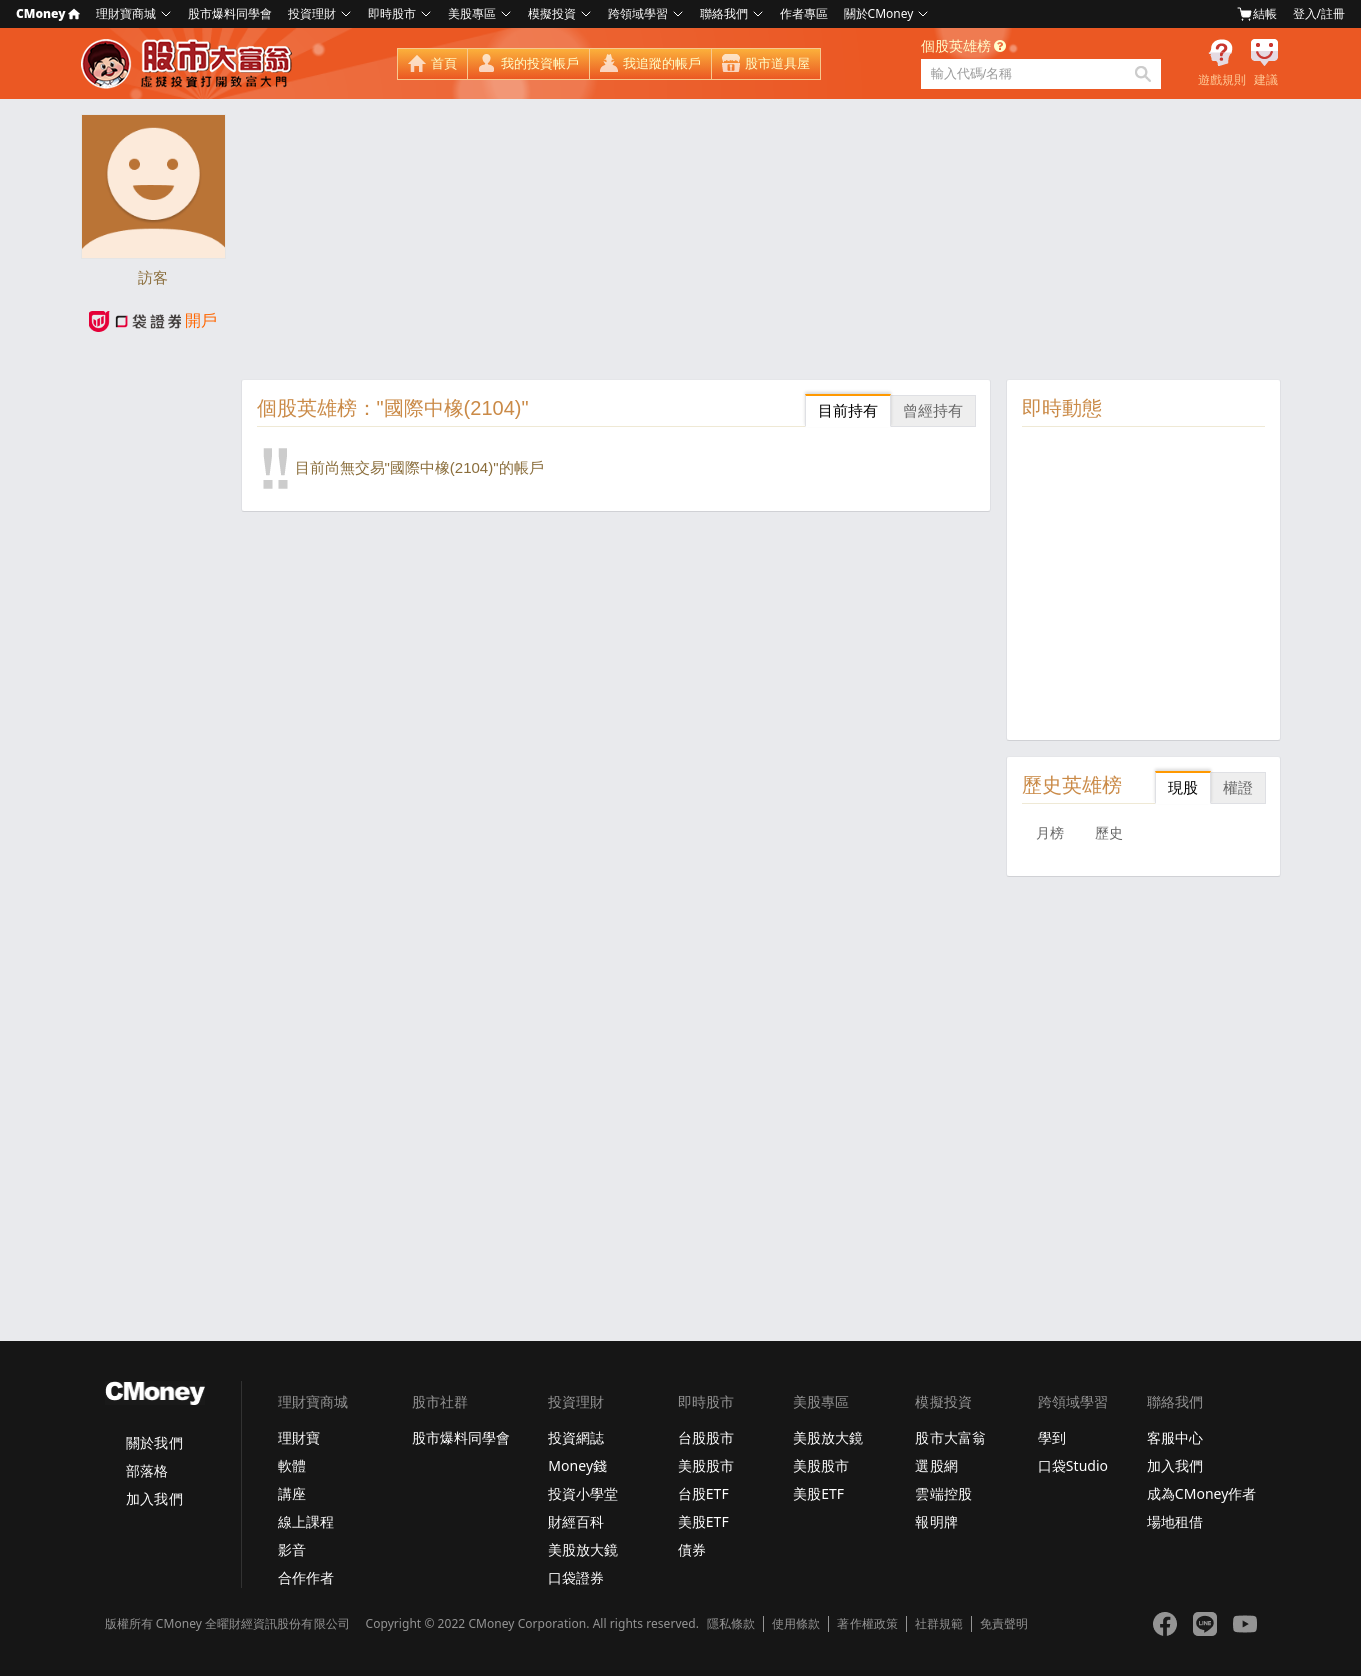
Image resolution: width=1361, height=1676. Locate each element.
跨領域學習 (638, 13)
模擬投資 (552, 13)
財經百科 (576, 1521)
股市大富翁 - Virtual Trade (189, 64)
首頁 (444, 63)
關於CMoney (879, 13)
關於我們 (154, 1442)
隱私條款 (731, 1624)
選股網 (936, 1465)
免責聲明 (1004, 1624)
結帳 (1257, 14)
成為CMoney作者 (1202, 1493)
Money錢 (577, 1465)
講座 (292, 1493)
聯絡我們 (724, 13)
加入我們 (154, 1498)
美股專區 (472, 13)
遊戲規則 (1222, 80)
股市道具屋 (777, 63)
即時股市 (392, 13)
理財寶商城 (126, 13)
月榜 (1050, 833)
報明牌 (936, 1521)
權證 (1238, 787)
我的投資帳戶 (540, 63)
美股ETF (703, 1521)
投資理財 (312, 13)
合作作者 (306, 1577)
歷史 (1109, 833)
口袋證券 (576, 1577)
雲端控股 (943, 1493)
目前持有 (848, 410)
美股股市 (706, 1465)
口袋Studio (1073, 1465)
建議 (1266, 80)
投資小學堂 (583, 1493)
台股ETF (703, 1493)
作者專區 (804, 13)
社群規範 (939, 1624)
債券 (692, 1549)
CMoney (48, 13)
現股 (1183, 787)
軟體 (292, 1465)
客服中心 (1175, 1437)
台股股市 (706, 1437)
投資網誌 (576, 1437)
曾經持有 (933, 410)
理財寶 (299, 1437)
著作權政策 (867, 1624)
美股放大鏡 (583, 1549)
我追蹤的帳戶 (662, 63)
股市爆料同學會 (230, 13)
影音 (292, 1549)
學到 (1052, 1437)
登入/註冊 (1319, 13)
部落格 (147, 1470)
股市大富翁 (950, 1437)
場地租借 (1175, 1521)
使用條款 (796, 1624)
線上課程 (306, 1521)
